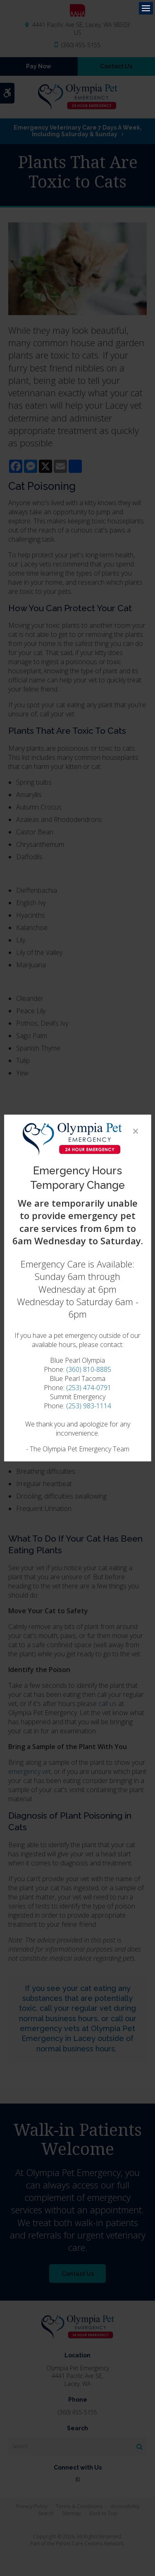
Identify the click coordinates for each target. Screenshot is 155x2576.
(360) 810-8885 (88, 1369)
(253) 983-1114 (88, 1405)
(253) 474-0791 (88, 1387)
